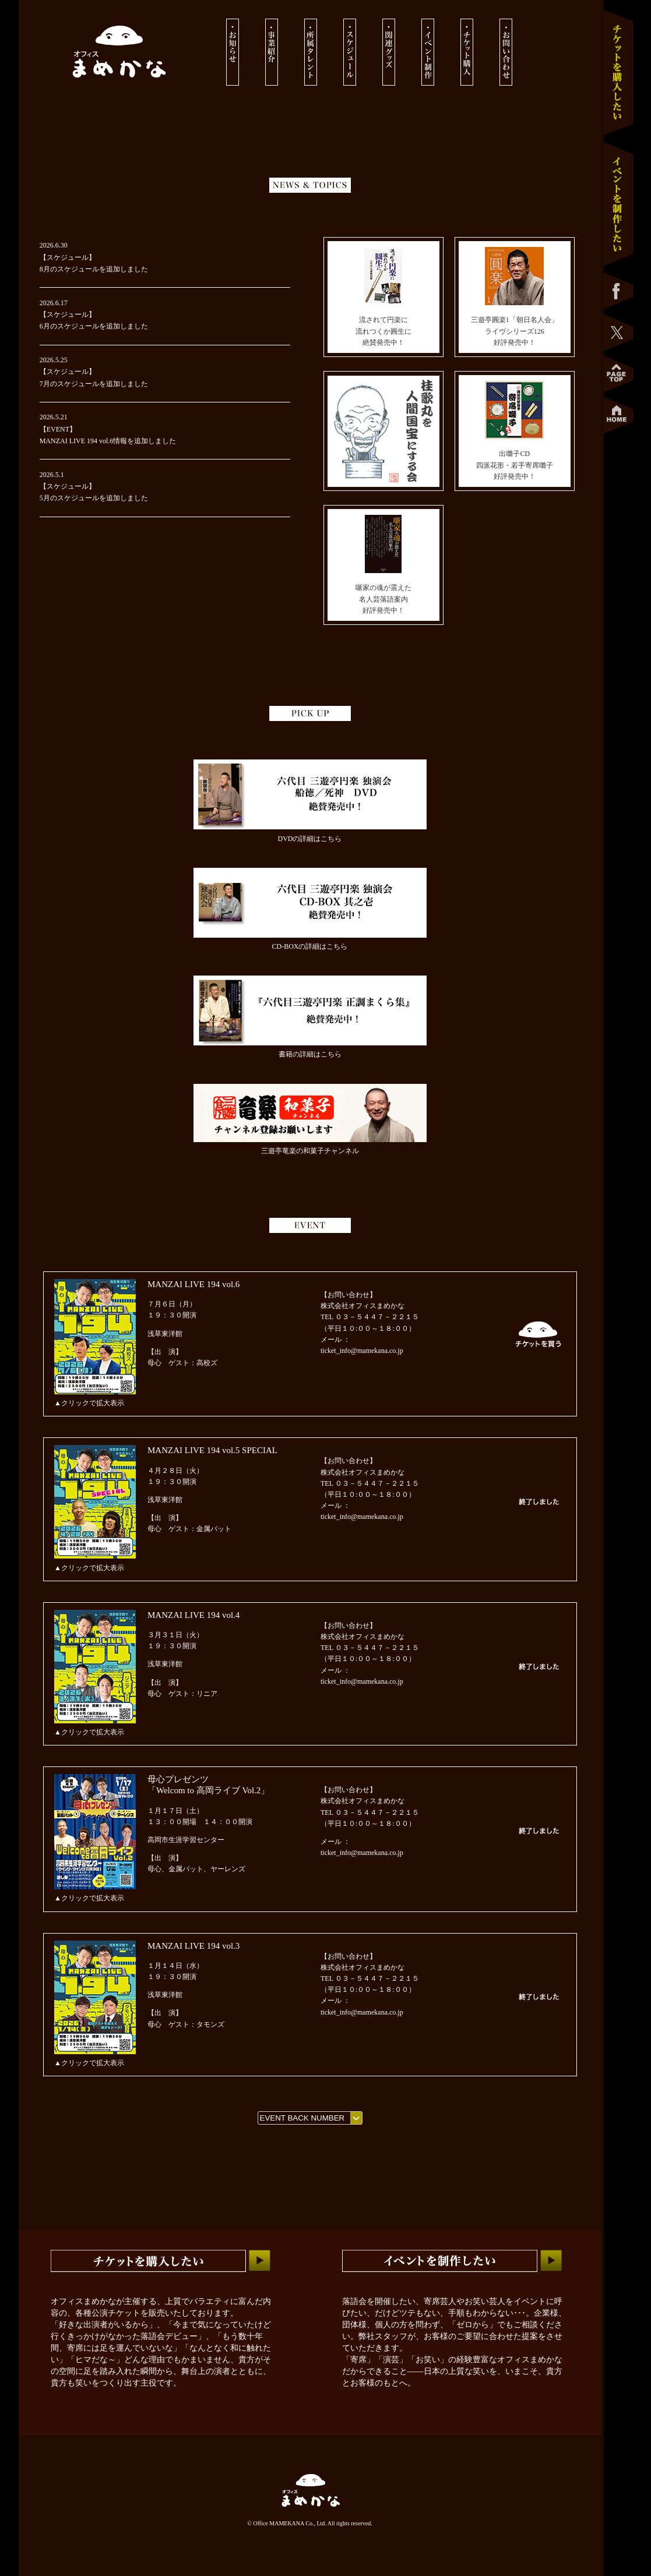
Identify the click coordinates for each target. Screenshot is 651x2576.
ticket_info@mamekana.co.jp (362, 1351)
